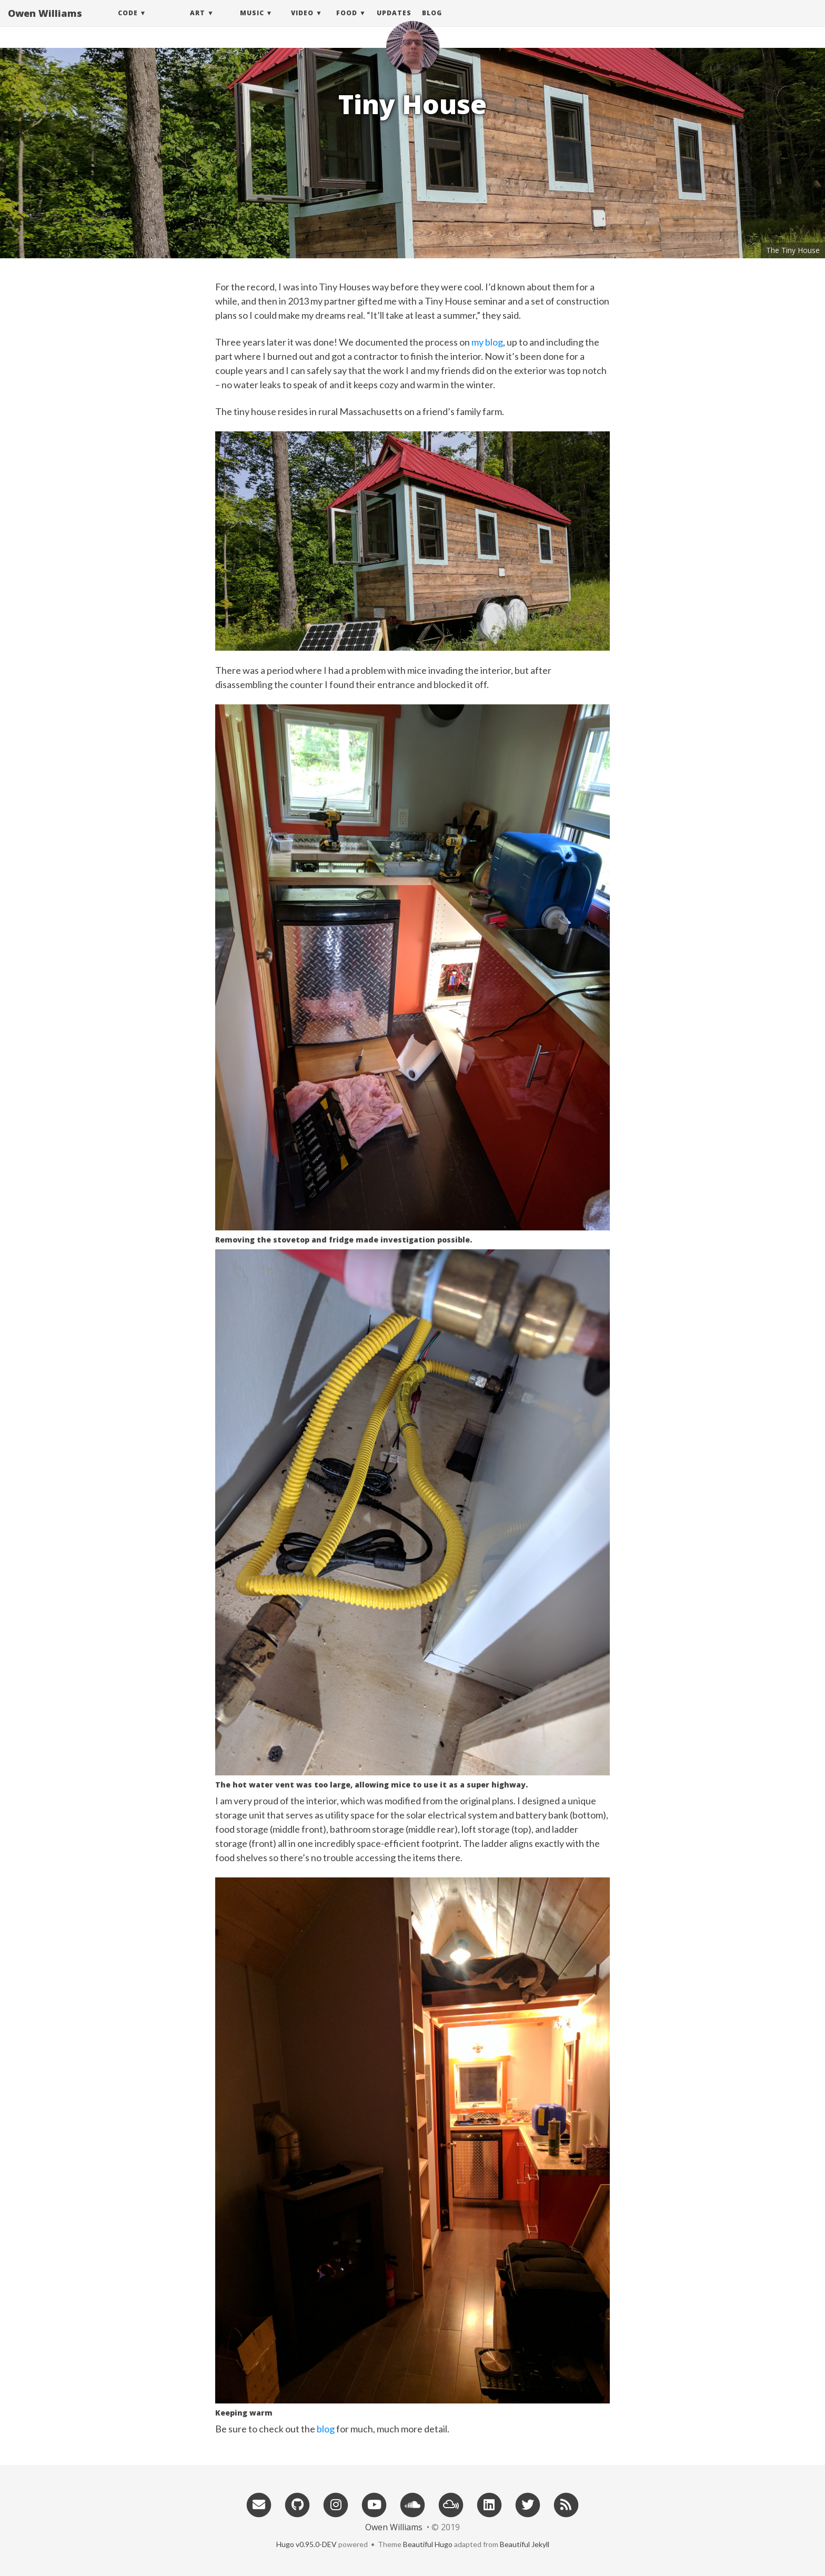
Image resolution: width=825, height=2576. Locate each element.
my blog (487, 342)
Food (346, 23)
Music (252, 23)
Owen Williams (45, 23)
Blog (432, 23)
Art (197, 23)
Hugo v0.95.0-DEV (306, 2544)
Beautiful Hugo (427, 2544)
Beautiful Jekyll (524, 2544)
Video (302, 23)
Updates (394, 23)
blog (326, 2428)
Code (128, 23)
